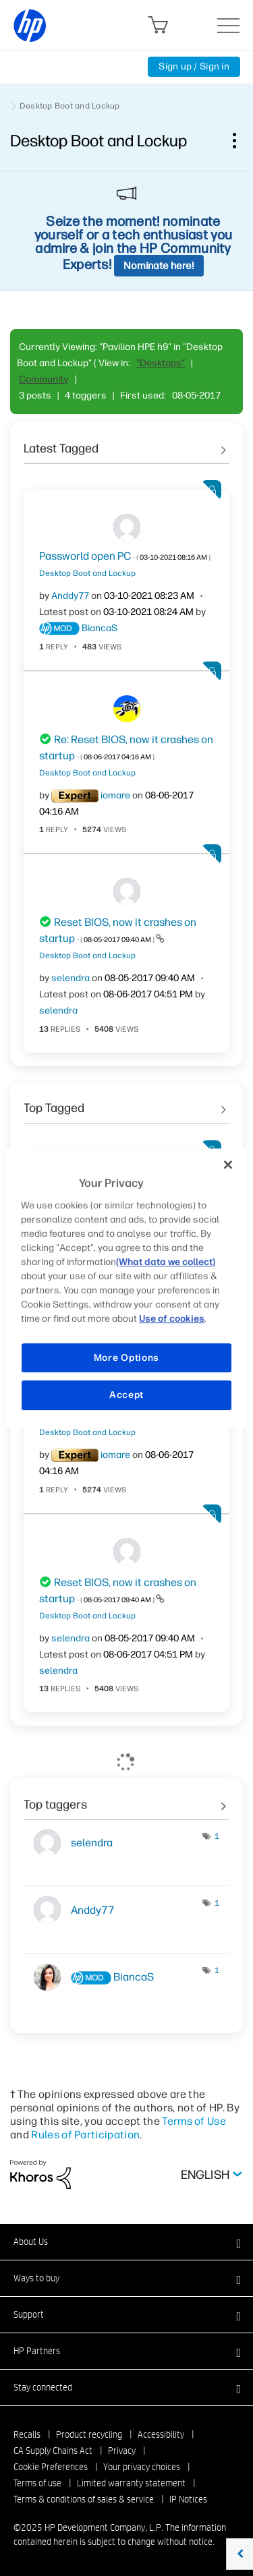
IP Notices (188, 2499)
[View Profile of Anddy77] (70, 596)
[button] (126, 2241)
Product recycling (89, 2434)
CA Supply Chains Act (52, 2451)
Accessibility (161, 2434)
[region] (126, 1288)
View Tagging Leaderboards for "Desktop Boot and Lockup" (126, 1799)
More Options (126, 1358)
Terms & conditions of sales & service (83, 2499)
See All (126, 443)
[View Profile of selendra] (70, 978)
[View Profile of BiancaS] (99, 628)
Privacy (122, 2451)
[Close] (228, 1164)
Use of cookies (171, 1318)
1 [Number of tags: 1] (217, 1836)
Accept (126, 1395)
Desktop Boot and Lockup (70, 106)
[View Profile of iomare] (115, 795)
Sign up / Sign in (194, 66)
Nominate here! (158, 266)
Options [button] (241, 140)
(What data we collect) (165, 1262)
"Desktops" (160, 363)
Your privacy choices (141, 2467)
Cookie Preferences (50, 2467)
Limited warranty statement (131, 2483)
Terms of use (37, 2483)
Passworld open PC (124, 556)
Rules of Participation (85, 2134)
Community (43, 379)
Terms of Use (194, 2121)
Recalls (26, 2434)
